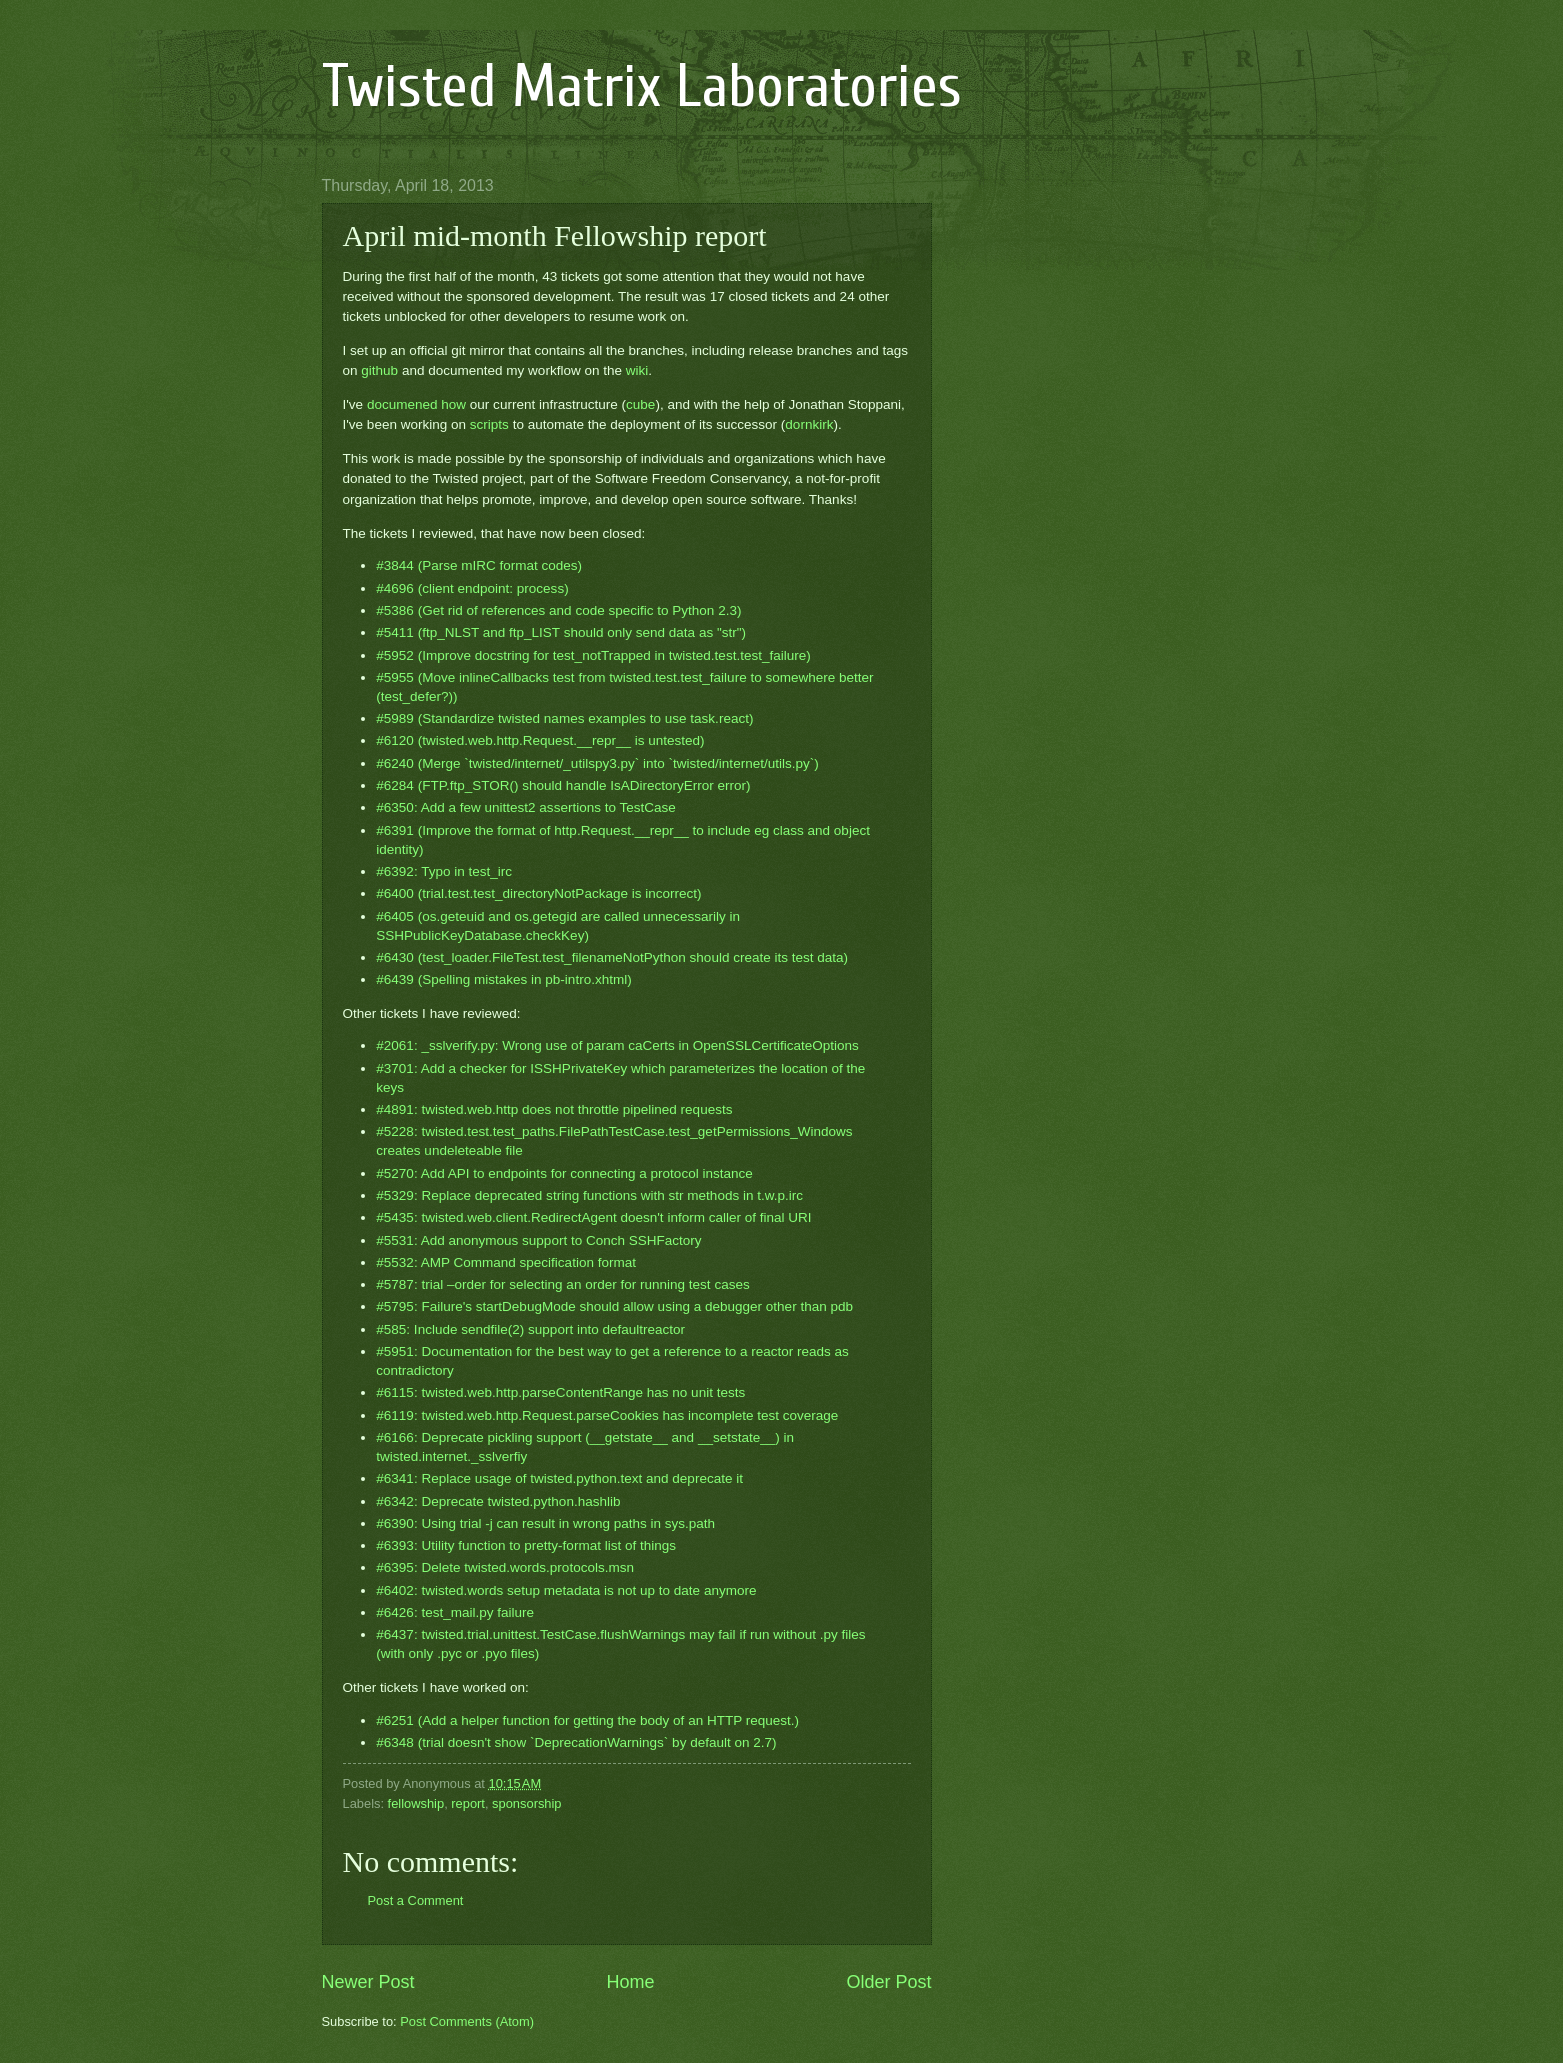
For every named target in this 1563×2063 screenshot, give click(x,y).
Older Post (888, 1982)
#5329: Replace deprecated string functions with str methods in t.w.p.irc (589, 1195)
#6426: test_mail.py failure (455, 1612)
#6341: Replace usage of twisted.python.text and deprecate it (559, 1478)
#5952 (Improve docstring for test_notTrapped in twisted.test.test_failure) (593, 655)
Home (630, 1982)
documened (402, 404)
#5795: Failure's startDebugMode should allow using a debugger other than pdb (614, 1306)
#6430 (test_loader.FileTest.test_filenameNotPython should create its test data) (612, 957)
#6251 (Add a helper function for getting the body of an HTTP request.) (587, 1720)
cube (640, 404)
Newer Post (368, 1982)
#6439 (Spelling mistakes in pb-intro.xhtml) (503, 979)
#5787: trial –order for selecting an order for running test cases (562, 1284)
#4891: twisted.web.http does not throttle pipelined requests (554, 1109)
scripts (489, 424)
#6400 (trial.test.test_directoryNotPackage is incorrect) (538, 893)
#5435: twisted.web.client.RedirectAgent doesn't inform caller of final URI (593, 1217)
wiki (637, 370)
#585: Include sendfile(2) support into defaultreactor (530, 1329)
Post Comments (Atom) (467, 2021)
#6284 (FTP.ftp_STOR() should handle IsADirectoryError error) (563, 785)
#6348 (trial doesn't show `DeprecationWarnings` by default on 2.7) (576, 1742)
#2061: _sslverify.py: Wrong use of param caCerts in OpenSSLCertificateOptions (617, 1045)
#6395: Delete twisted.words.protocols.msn (505, 1567)
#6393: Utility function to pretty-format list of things (526, 1545)
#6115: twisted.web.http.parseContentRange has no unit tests (560, 1392)
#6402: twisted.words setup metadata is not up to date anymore (566, 1590)
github (379, 370)
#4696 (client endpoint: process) (472, 588)
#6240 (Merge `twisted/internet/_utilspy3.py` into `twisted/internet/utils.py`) (597, 763)
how (453, 404)
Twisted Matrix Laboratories (642, 87)
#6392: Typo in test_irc (444, 871)
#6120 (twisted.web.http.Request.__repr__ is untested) (540, 740)
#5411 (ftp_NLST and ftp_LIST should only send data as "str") (561, 632)
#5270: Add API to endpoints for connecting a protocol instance (564, 1173)
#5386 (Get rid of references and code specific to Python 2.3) (558, 610)
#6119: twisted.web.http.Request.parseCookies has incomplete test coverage (607, 1415)
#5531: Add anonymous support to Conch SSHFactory (538, 1240)
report (468, 1803)
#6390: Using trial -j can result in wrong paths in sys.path (545, 1523)
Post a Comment (416, 1900)
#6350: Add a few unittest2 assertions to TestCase (526, 807)
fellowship (416, 1803)
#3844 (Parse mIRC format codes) (479, 565)
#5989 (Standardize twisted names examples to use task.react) (564, 718)
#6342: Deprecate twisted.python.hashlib (498, 1501)
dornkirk (809, 424)
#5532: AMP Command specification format (506, 1262)
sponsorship (526, 1803)
